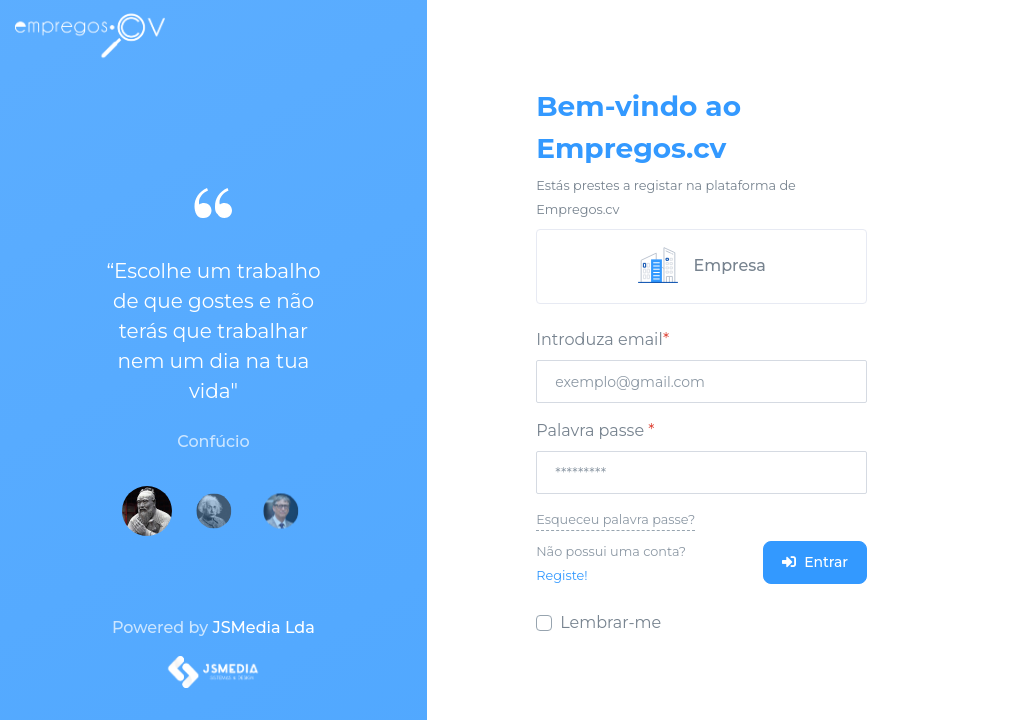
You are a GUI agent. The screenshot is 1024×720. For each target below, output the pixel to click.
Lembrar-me (610, 622)
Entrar (815, 562)
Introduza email (602, 339)
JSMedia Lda (263, 627)
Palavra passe (595, 430)
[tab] (701, 267)
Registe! (561, 575)
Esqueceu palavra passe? (615, 519)
